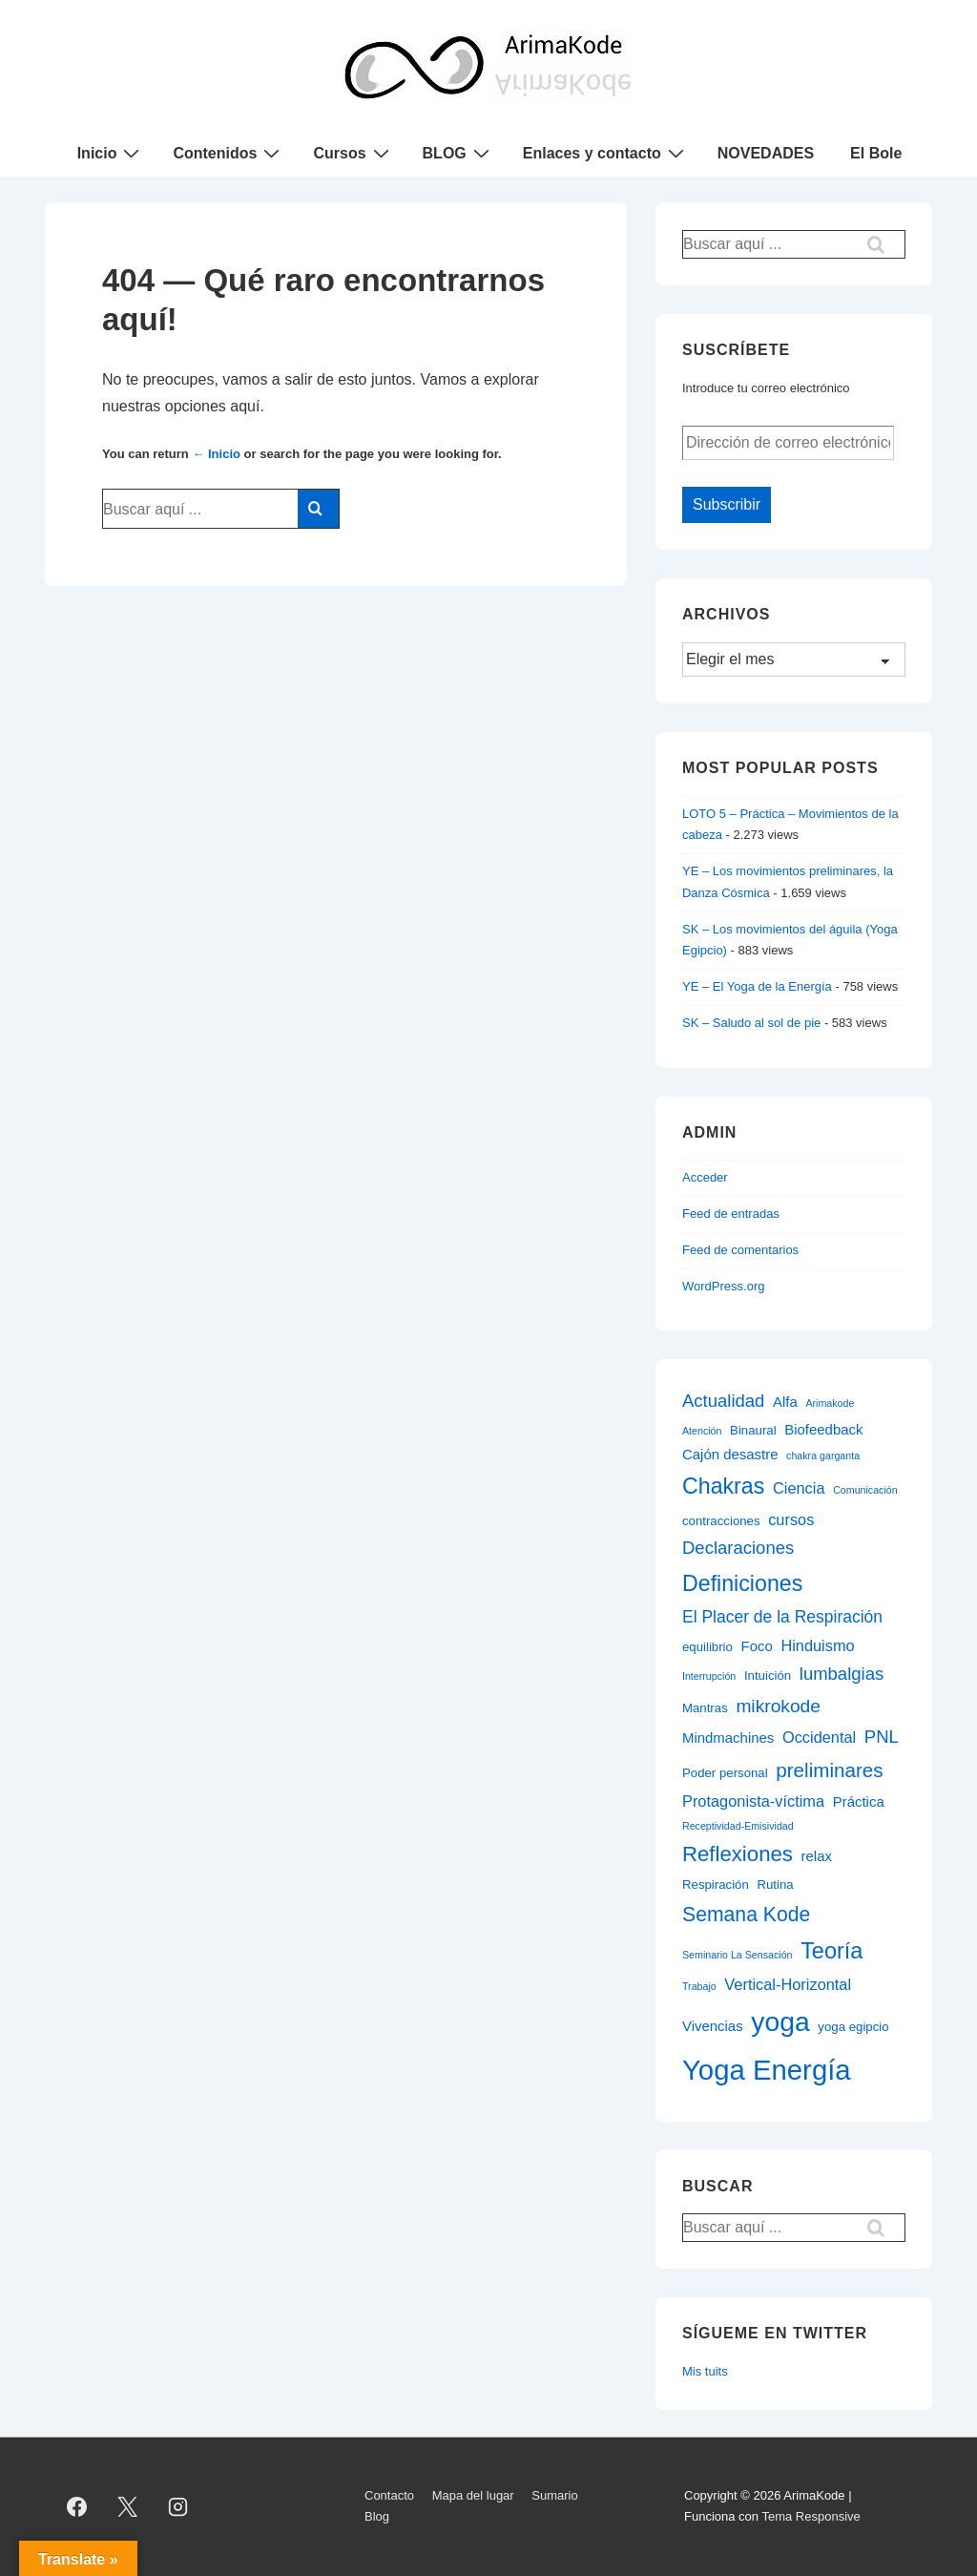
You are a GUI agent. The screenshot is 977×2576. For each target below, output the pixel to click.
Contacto (389, 2495)
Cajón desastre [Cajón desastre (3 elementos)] (730, 1454)
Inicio (111, 152)
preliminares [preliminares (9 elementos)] (829, 1770)
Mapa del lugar (473, 2495)
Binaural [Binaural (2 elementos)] (753, 1430)
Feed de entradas (731, 1213)
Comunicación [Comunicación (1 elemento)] (865, 1490)
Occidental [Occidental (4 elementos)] (819, 1737)
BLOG (458, 152)
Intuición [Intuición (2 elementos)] (767, 1675)
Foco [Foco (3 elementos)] (757, 1646)
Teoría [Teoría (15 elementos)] (831, 1950)
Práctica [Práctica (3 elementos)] (858, 1801)
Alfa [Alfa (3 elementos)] (785, 1401)
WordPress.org (723, 1286)
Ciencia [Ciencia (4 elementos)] (799, 1488)
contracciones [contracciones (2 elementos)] (721, 1521)
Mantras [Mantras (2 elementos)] (705, 1708)
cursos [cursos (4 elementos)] (791, 1519)
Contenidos (228, 152)
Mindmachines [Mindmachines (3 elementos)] (728, 1737)
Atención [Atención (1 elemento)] (701, 1430)
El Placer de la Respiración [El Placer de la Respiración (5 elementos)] (782, 1616)
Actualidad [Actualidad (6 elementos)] (723, 1401)
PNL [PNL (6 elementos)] (881, 1737)
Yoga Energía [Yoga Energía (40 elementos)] (766, 2069)
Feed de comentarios (740, 1250)
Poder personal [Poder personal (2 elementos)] (725, 1773)
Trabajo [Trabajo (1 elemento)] (699, 1986)
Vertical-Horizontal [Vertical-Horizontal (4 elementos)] (787, 1984)
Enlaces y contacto (606, 152)
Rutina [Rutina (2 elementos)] (775, 1884)
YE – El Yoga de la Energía (757, 986)
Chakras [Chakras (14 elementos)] (723, 1486)
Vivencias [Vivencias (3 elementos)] (712, 2026)
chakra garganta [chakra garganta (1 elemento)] (823, 1455)
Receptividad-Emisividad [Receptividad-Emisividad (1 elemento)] (738, 1826)
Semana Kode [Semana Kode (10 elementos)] (746, 1914)
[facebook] (77, 2506)
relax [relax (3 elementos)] (816, 1856)
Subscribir (726, 504)
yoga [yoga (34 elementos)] (780, 2021)
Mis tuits (705, 2371)
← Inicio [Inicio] (216, 454)
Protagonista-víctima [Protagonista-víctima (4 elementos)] (753, 1801)
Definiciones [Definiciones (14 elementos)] (742, 1583)
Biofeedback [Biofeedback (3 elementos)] (823, 1429)
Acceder (705, 1177)
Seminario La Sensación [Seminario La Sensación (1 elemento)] (737, 1954)
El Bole (876, 153)
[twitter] (128, 2506)
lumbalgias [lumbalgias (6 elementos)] (841, 1674)
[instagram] (178, 2506)
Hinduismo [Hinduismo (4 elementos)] (817, 1645)
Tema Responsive (810, 2516)
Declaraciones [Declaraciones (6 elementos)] (738, 1548)
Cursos (353, 152)
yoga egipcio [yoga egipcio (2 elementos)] (853, 2027)
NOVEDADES (765, 153)
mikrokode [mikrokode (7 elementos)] (778, 1706)
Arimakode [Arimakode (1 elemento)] (829, 1403)
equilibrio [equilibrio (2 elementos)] (707, 1647)
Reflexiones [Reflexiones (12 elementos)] (737, 1854)
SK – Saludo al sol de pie (751, 1023)
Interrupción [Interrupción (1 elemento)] (709, 1676)
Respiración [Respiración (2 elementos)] (715, 1884)
